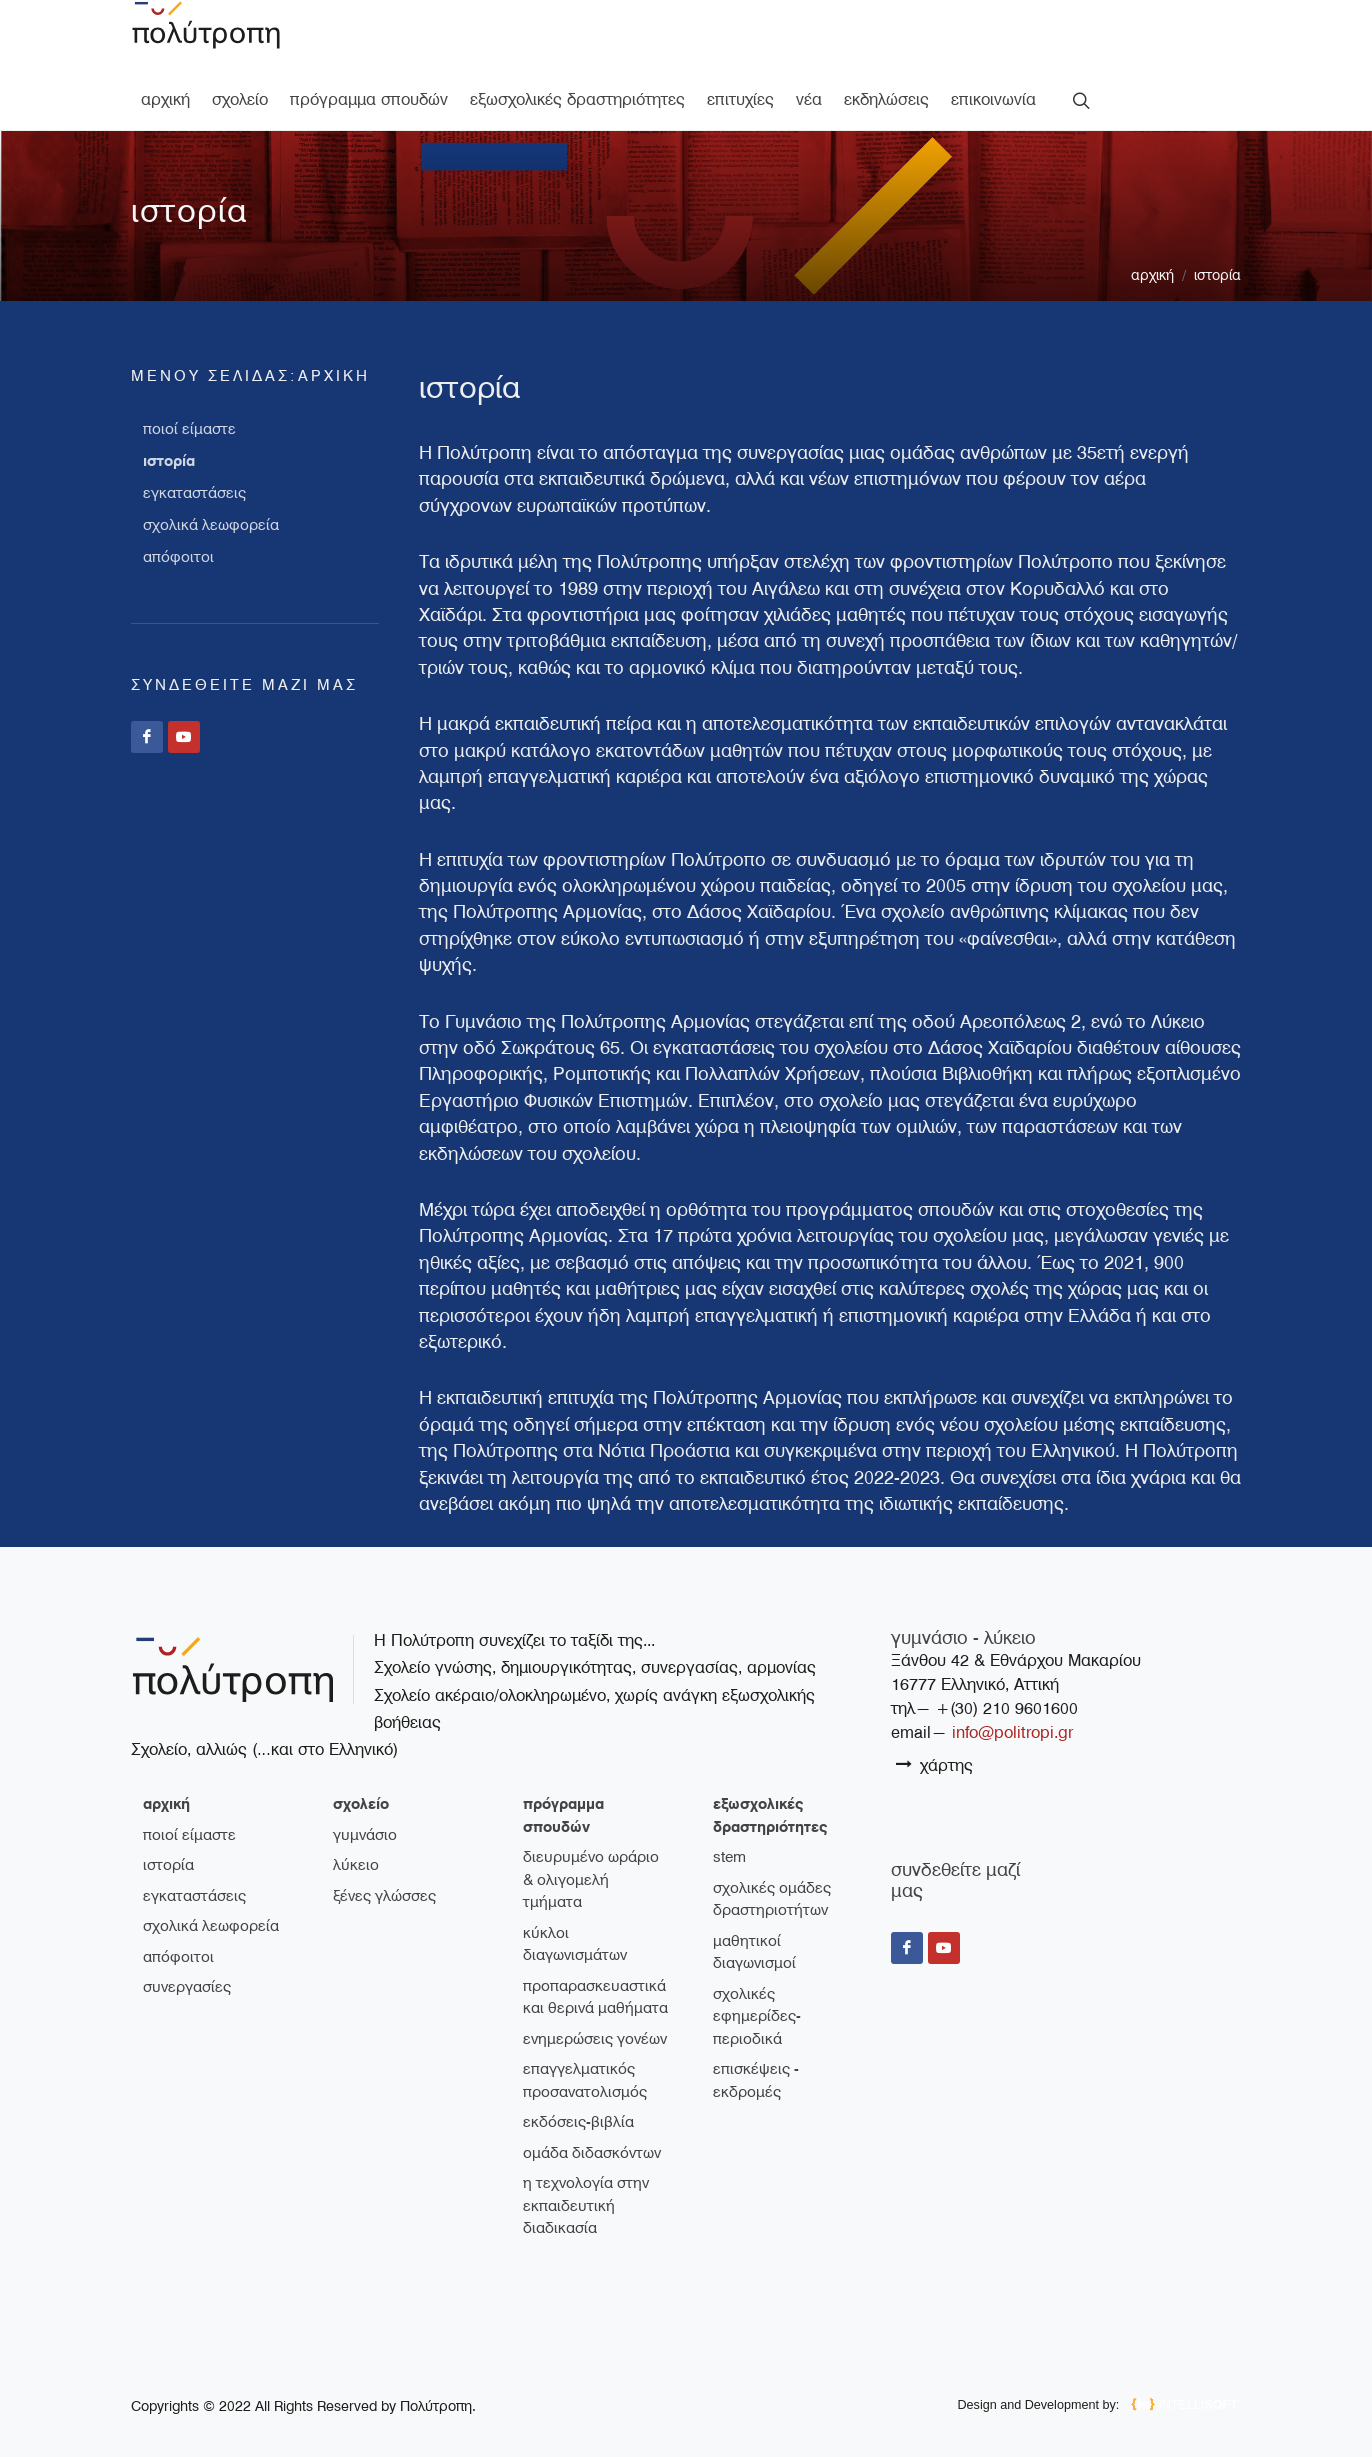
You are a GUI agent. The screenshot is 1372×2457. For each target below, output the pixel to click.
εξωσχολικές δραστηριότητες (770, 1786)
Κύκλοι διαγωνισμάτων (575, 1915)
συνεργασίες (187, 1958)
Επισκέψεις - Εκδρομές (756, 2051)
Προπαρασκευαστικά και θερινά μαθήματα (595, 1968)
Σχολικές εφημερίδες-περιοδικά (757, 1987)
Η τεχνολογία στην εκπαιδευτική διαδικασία (586, 2176)
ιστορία (1217, 246)
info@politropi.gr (1012, 1703)
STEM (729, 1828)
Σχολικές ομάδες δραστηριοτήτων (772, 1870)
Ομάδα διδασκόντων (592, 2124)
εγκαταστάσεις (194, 464)
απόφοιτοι (178, 528)
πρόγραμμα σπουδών (563, 1786)
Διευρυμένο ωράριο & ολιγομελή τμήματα (591, 1850)
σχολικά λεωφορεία (211, 496)
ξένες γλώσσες (384, 1867)
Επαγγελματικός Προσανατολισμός (585, 2051)
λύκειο (356, 1836)
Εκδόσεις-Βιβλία (578, 2093)
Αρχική (1152, 246)
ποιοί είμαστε (189, 400)
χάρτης (934, 1735)
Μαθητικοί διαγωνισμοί (754, 1923)
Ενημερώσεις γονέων (595, 2010)
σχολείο (361, 1775)
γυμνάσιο (365, 1806)
